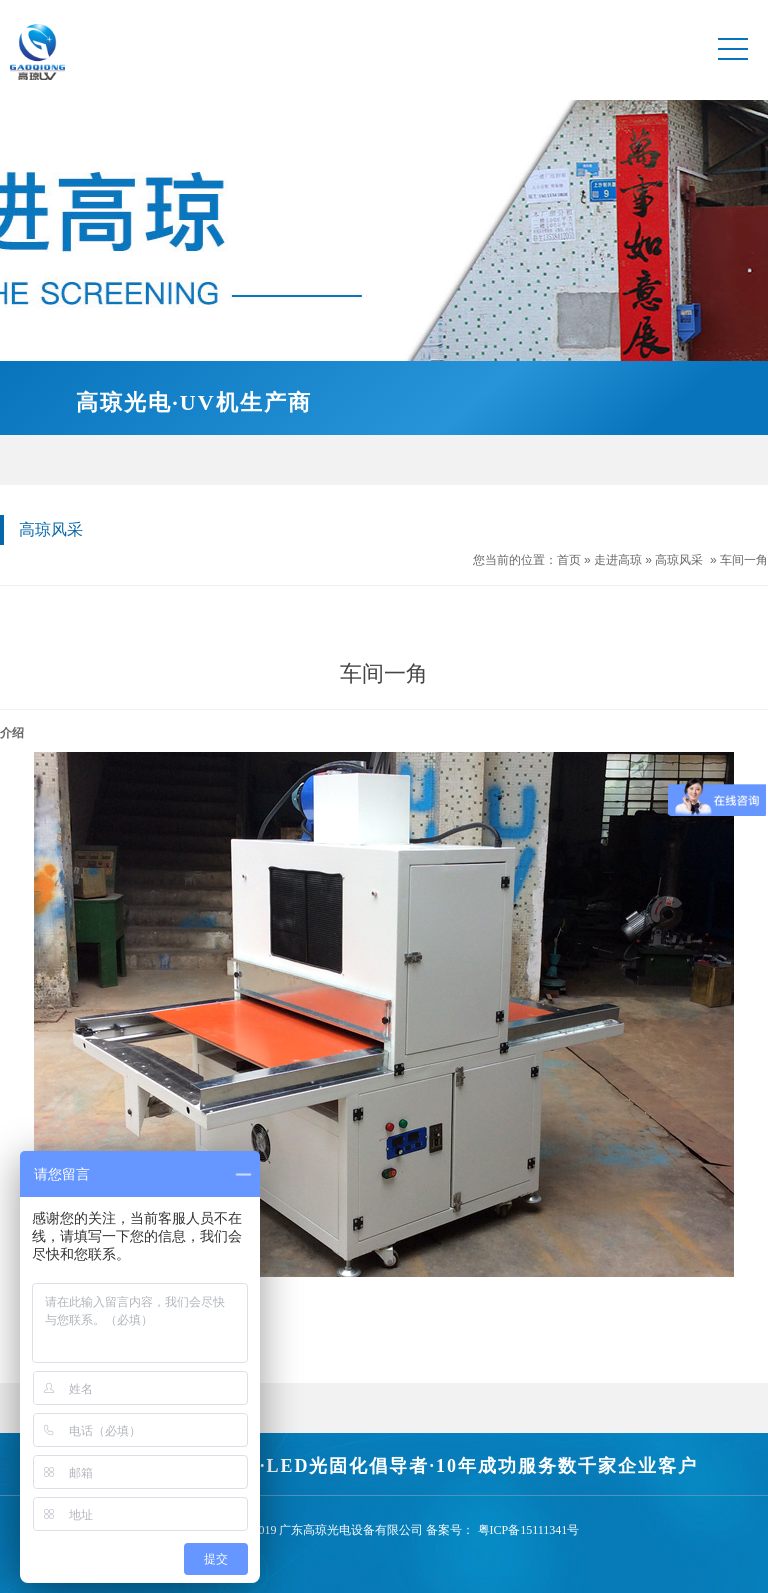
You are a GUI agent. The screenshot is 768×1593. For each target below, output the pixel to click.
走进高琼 (618, 560)
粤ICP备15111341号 (529, 1530)
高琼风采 (679, 560)
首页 (569, 560)
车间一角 (744, 560)
